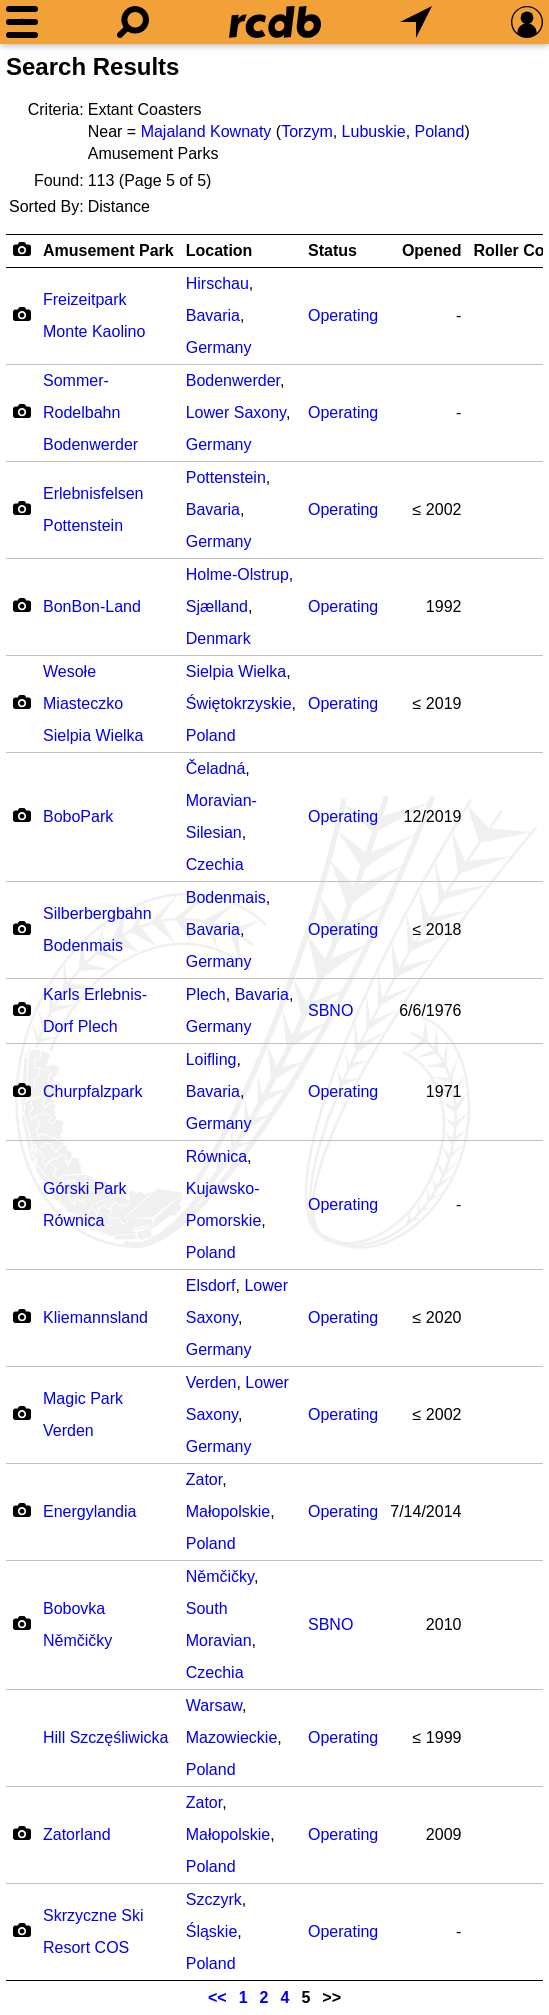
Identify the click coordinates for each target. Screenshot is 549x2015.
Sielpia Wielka (236, 671)
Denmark (218, 638)
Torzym (307, 131)
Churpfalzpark (93, 1091)
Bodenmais (226, 897)
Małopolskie (228, 1511)
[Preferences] (527, 22)
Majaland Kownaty (206, 131)
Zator (204, 1479)
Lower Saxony (236, 412)
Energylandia (89, 1511)
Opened (432, 250)
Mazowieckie (232, 1737)
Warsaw (214, 1705)
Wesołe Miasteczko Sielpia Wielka (93, 703)
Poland (440, 131)
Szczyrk (214, 1899)
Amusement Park (108, 250)
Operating (343, 315)
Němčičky (220, 1576)
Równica (216, 1156)
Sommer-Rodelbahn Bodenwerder (90, 412)
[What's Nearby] (416, 22)
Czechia (215, 864)
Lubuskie (374, 131)
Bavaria (213, 315)
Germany (219, 347)
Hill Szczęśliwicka (105, 1737)
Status (332, 250)
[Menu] (22, 22)
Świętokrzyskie (239, 703)
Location (219, 250)
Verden (211, 1382)
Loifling (211, 1059)
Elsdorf (211, 1285)
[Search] (133, 22)
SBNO (330, 1010)
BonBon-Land (92, 606)
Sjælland (217, 606)
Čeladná (216, 768)
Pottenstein (226, 477)
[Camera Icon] (21, 314)
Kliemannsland (95, 1317)
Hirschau (217, 283)
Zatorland (77, 1834)
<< (217, 1997)
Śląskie (212, 1931)
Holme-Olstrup (237, 574)
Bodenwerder (233, 380)
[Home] (275, 22)
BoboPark (78, 816)
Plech (206, 994)
